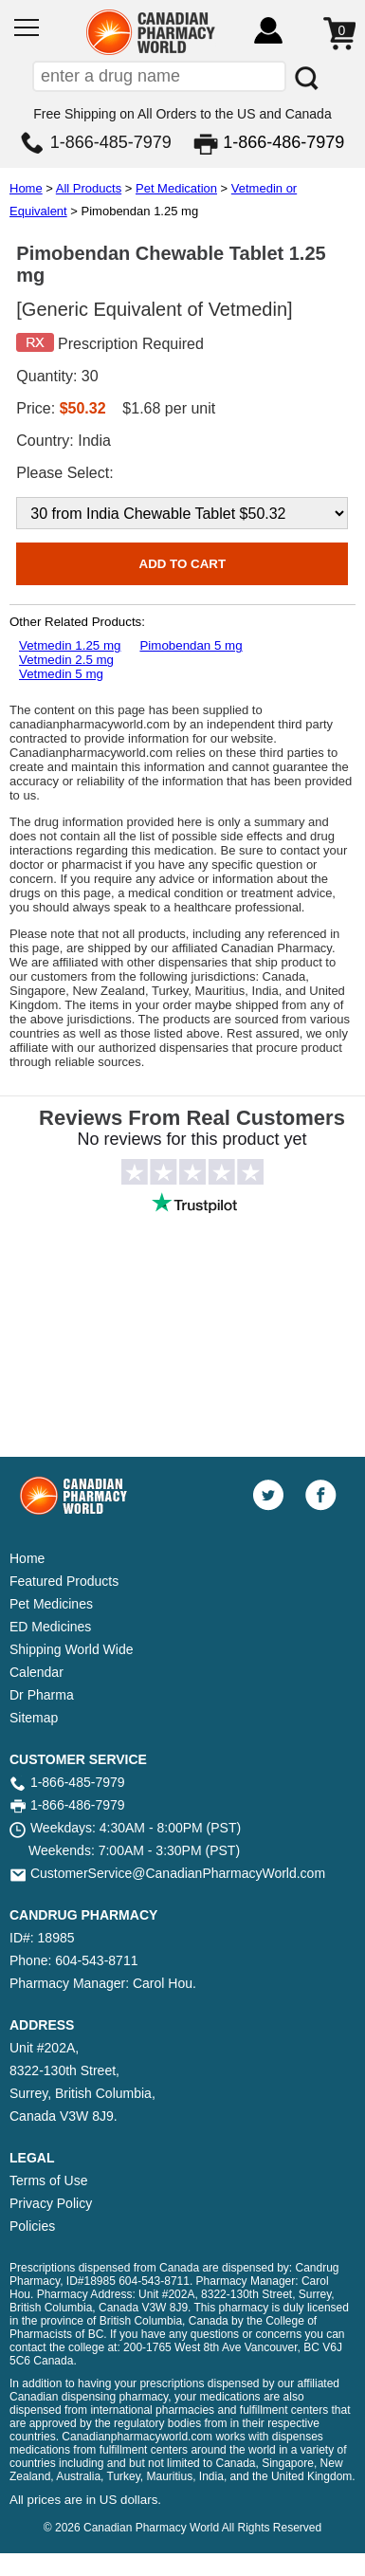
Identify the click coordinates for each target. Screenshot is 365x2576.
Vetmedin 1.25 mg (69, 645)
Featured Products (64, 1581)
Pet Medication (176, 188)
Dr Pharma (41, 1694)
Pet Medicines (51, 1603)
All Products (88, 188)
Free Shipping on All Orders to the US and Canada (182, 113)
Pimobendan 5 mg (190, 645)
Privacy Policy (50, 2203)
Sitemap (33, 1717)
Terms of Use (48, 2180)
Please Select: (64, 473)
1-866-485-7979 (111, 142)
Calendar (36, 1672)
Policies (32, 2226)
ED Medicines (50, 1626)
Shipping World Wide (71, 1649)
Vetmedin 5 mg (61, 674)
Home (26, 188)
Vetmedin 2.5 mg (66, 660)
